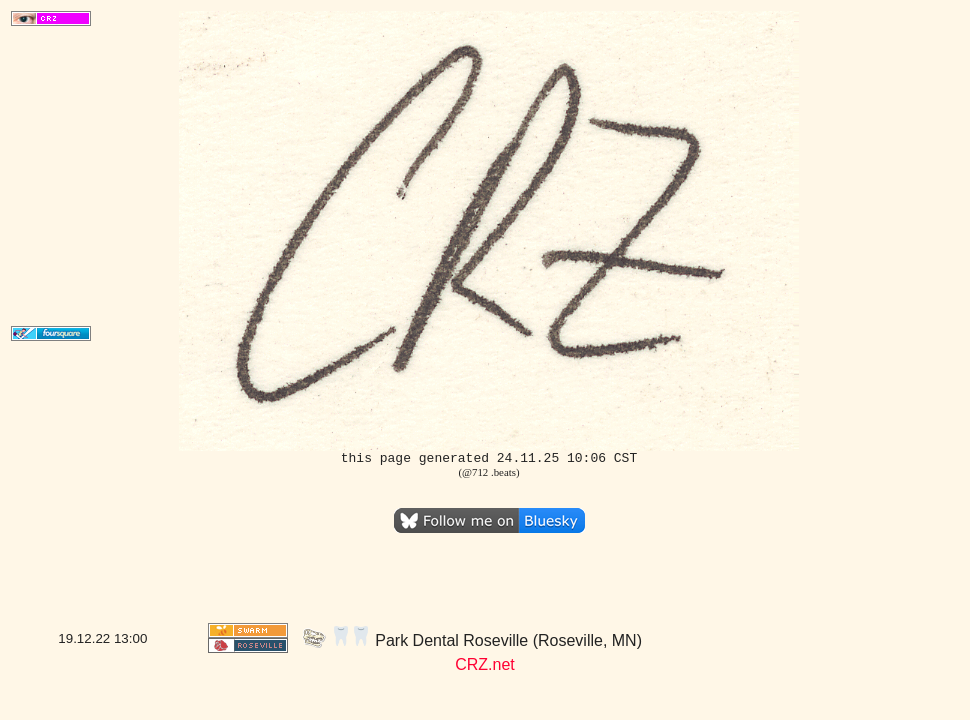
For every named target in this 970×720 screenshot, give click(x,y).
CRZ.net (485, 664)
